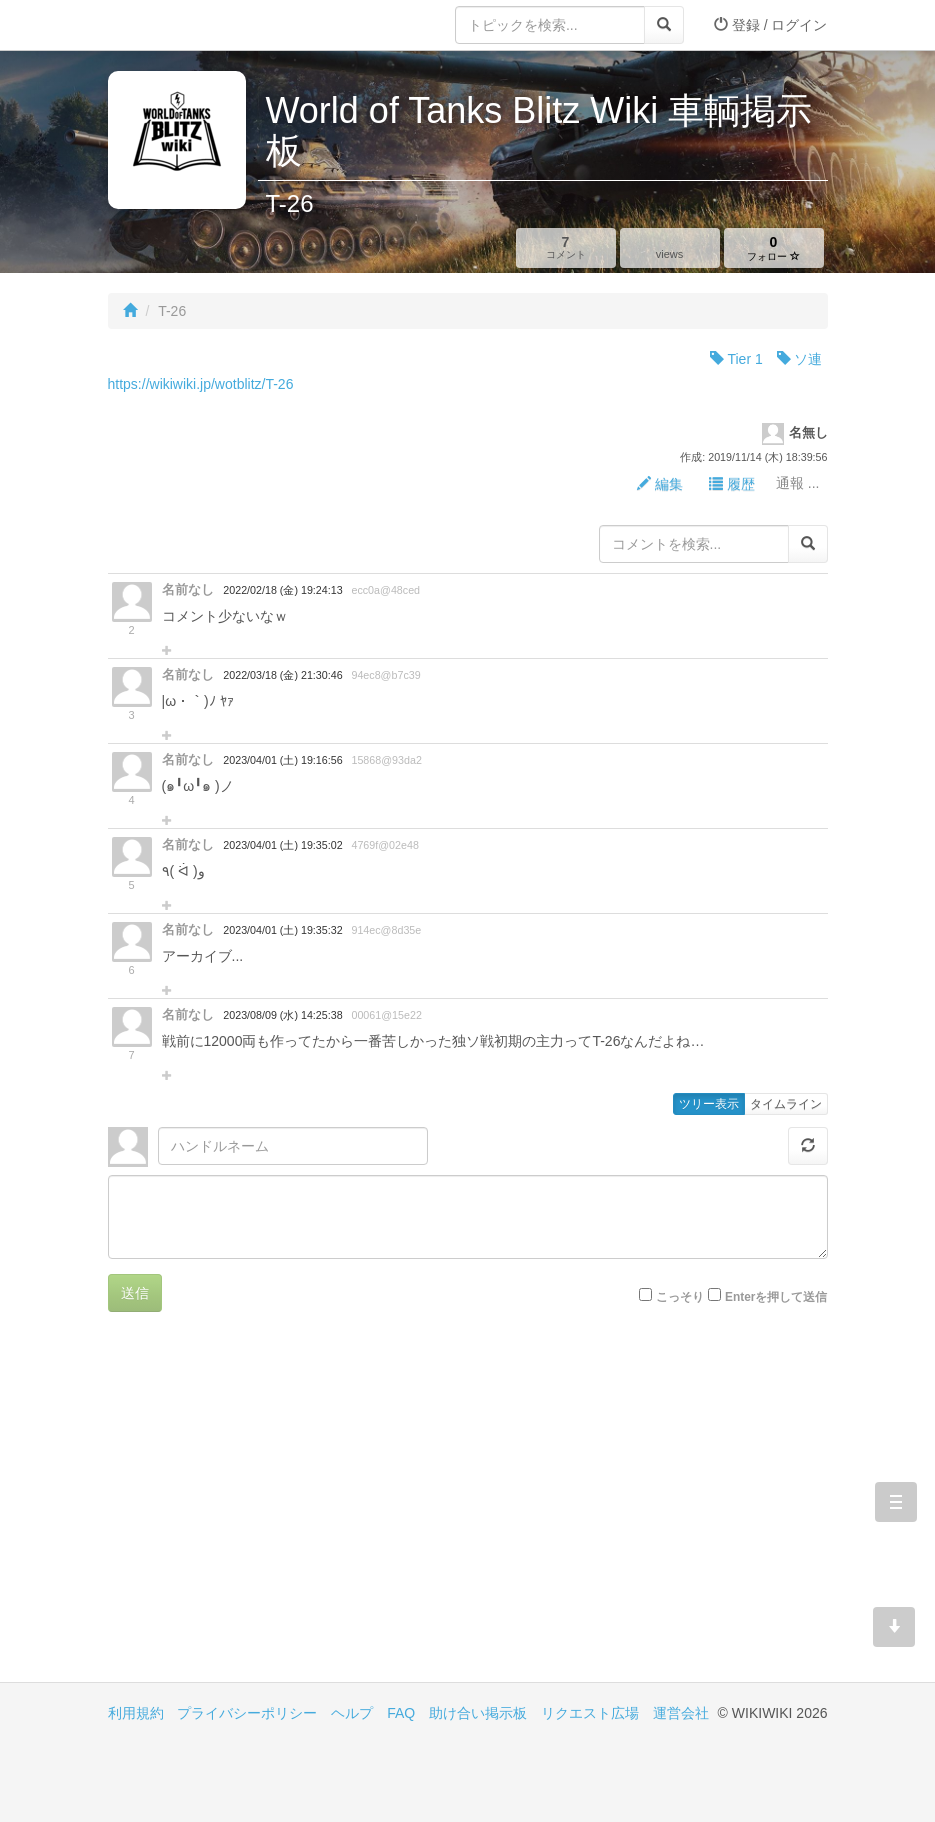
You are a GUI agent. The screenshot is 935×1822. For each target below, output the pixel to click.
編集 (660, 484)
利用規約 (136, 1713)
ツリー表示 (709, 1104)
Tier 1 (736, 359)
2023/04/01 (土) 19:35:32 (282, 930)
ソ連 (800, 359)
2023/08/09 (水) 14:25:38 (282, 1015)
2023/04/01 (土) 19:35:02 (282, 845)
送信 (135, 1293)
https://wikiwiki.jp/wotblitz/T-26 (201, 384)
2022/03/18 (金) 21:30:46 (282, 675)
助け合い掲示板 (478, 1713)
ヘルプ (352, 1713)
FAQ (401, 1713)
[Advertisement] (288, 1512)
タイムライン (786, 1104)
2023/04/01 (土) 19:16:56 (282, 760)
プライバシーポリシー (247, 1713)
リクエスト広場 (590, 1713)
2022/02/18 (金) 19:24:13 (282, 590)
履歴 (732, 484)
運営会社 (681, 1713)
